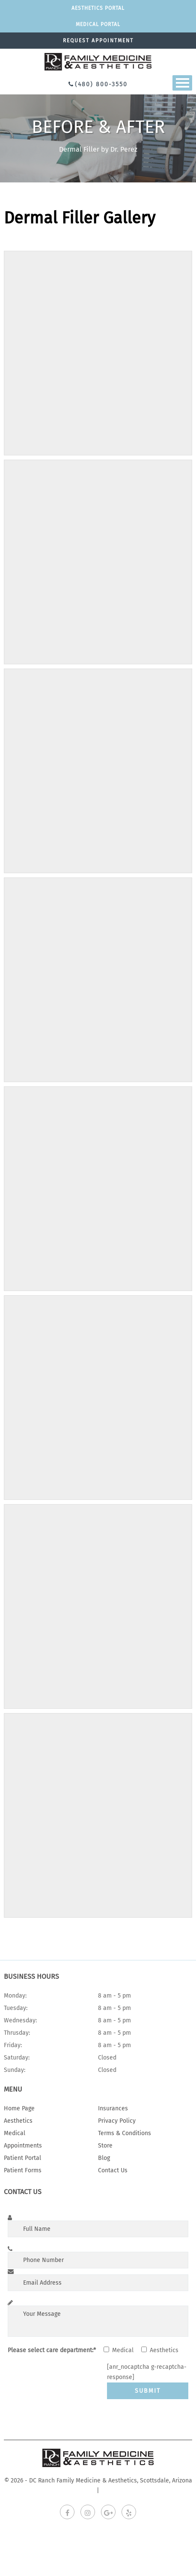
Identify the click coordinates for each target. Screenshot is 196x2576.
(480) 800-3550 (101, 84)
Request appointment (98, 41)
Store (105, 2145)
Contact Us (113, 2170)
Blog (104, 2158)
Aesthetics (18, 2120)
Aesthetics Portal (98, 8)
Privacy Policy (117, 2120)
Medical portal (98, 24)
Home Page (19, 2108)
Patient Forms (23, 2170)
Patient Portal (22, 2158)
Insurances (113, 2108)
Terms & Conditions (124, 2133)
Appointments (23, 2145)
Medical (14, 2133)
